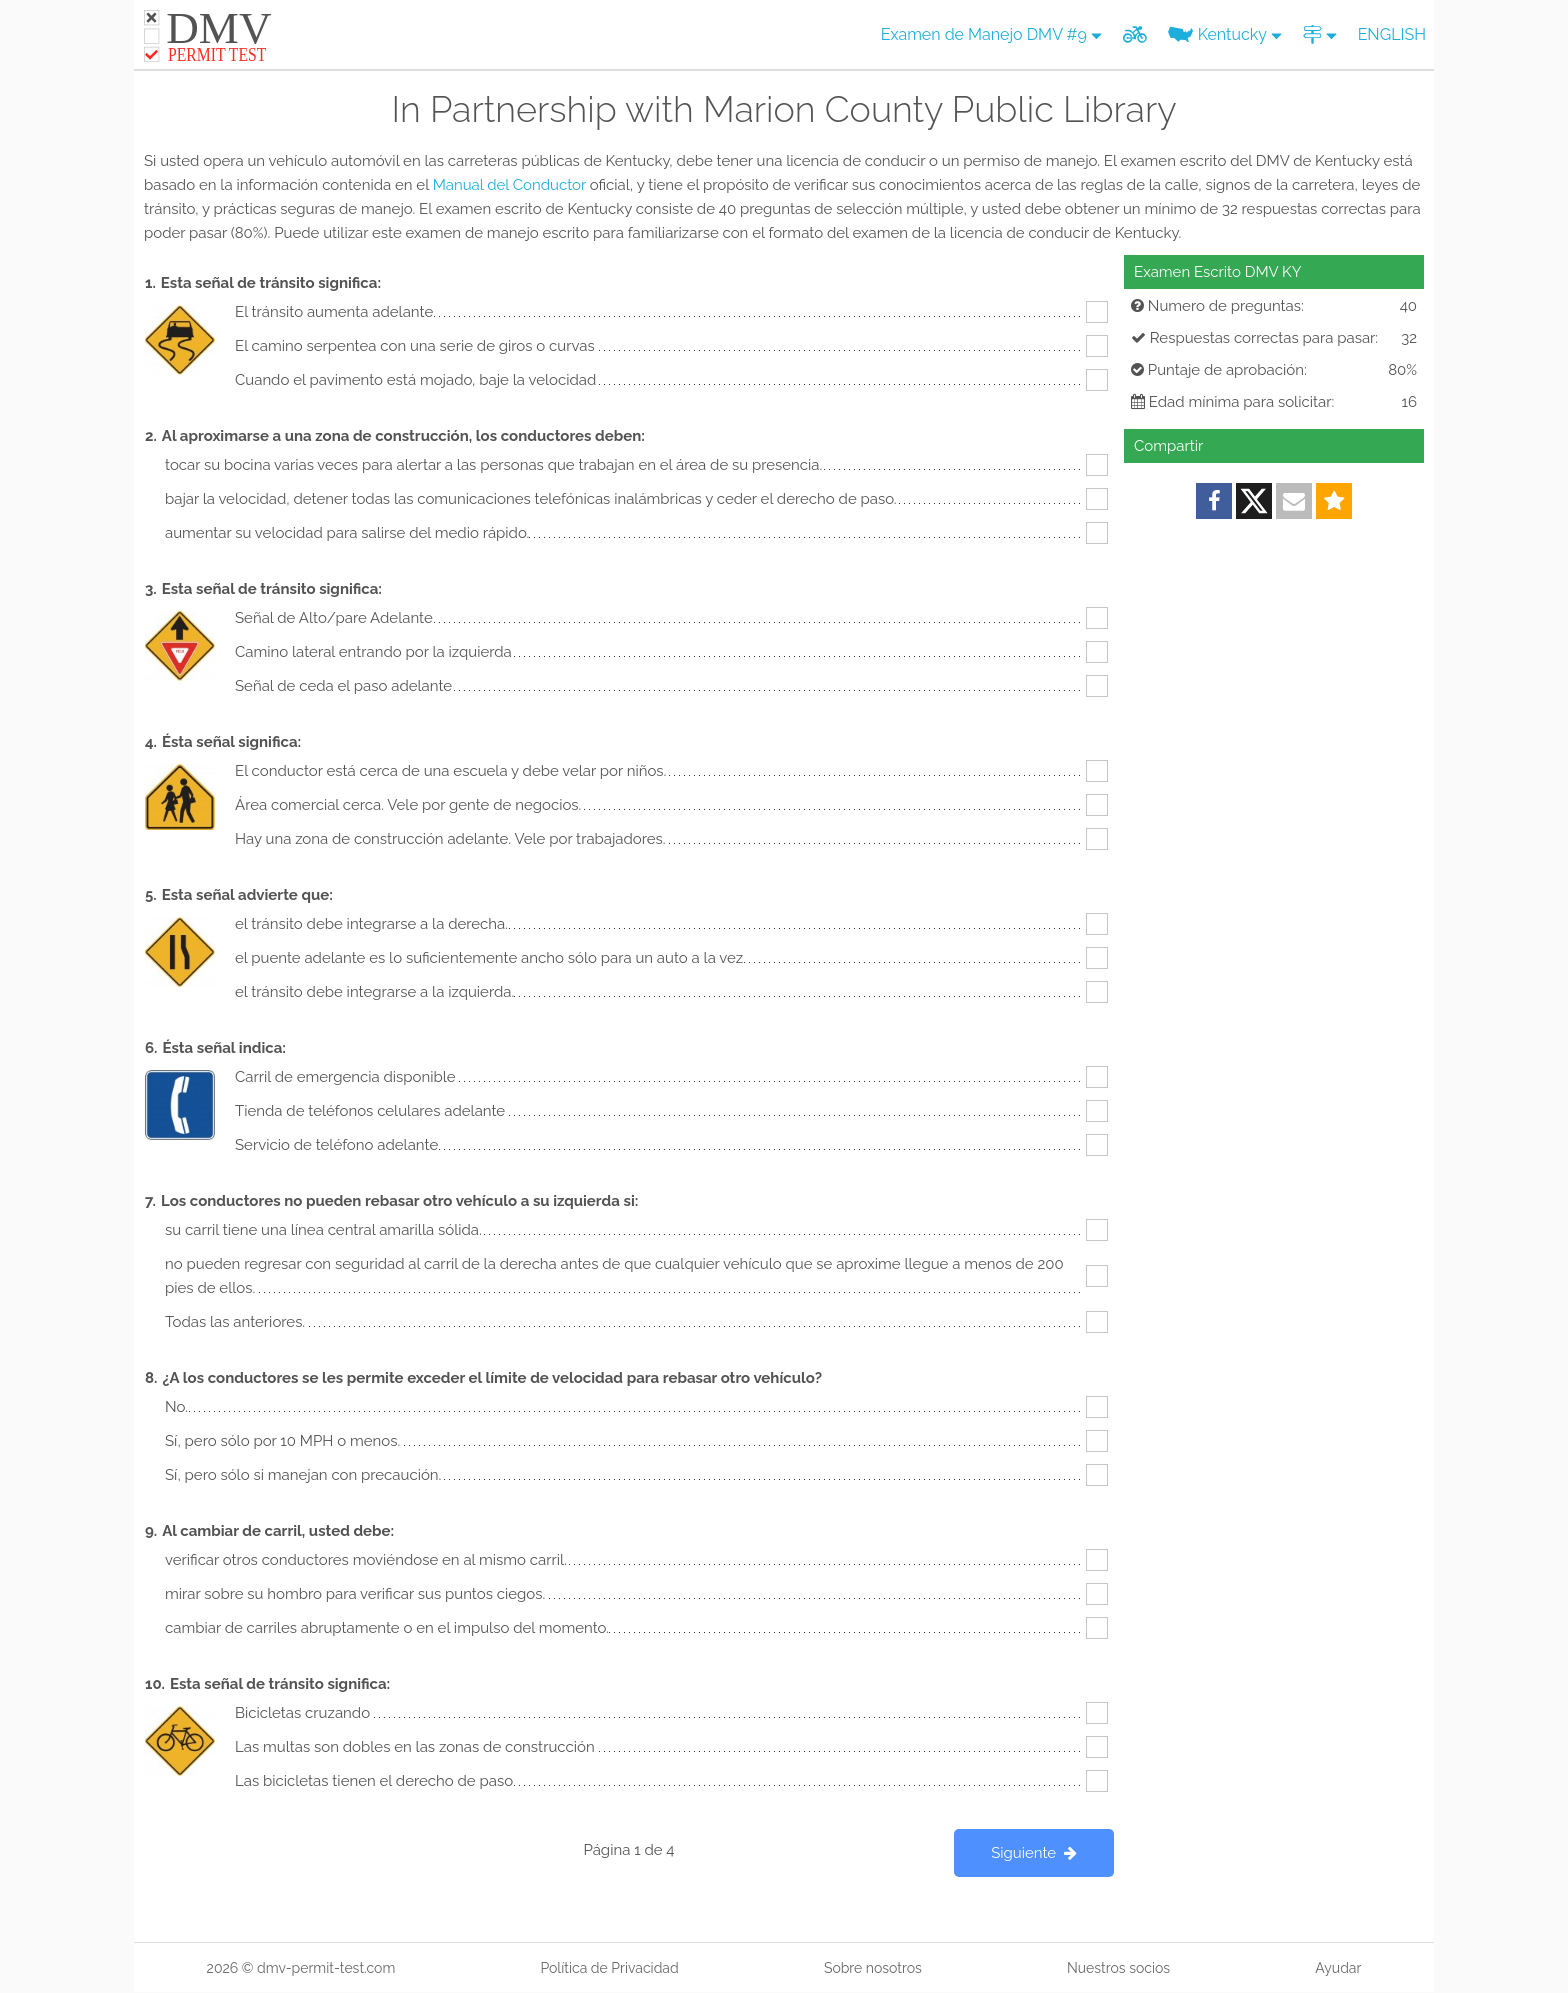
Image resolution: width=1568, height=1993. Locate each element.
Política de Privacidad (609, 1968)
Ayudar (1338, 1968)
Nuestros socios (1118, 1968)
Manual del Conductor (509, 185)
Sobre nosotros (873, 1968)
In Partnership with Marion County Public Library (783, 109)
